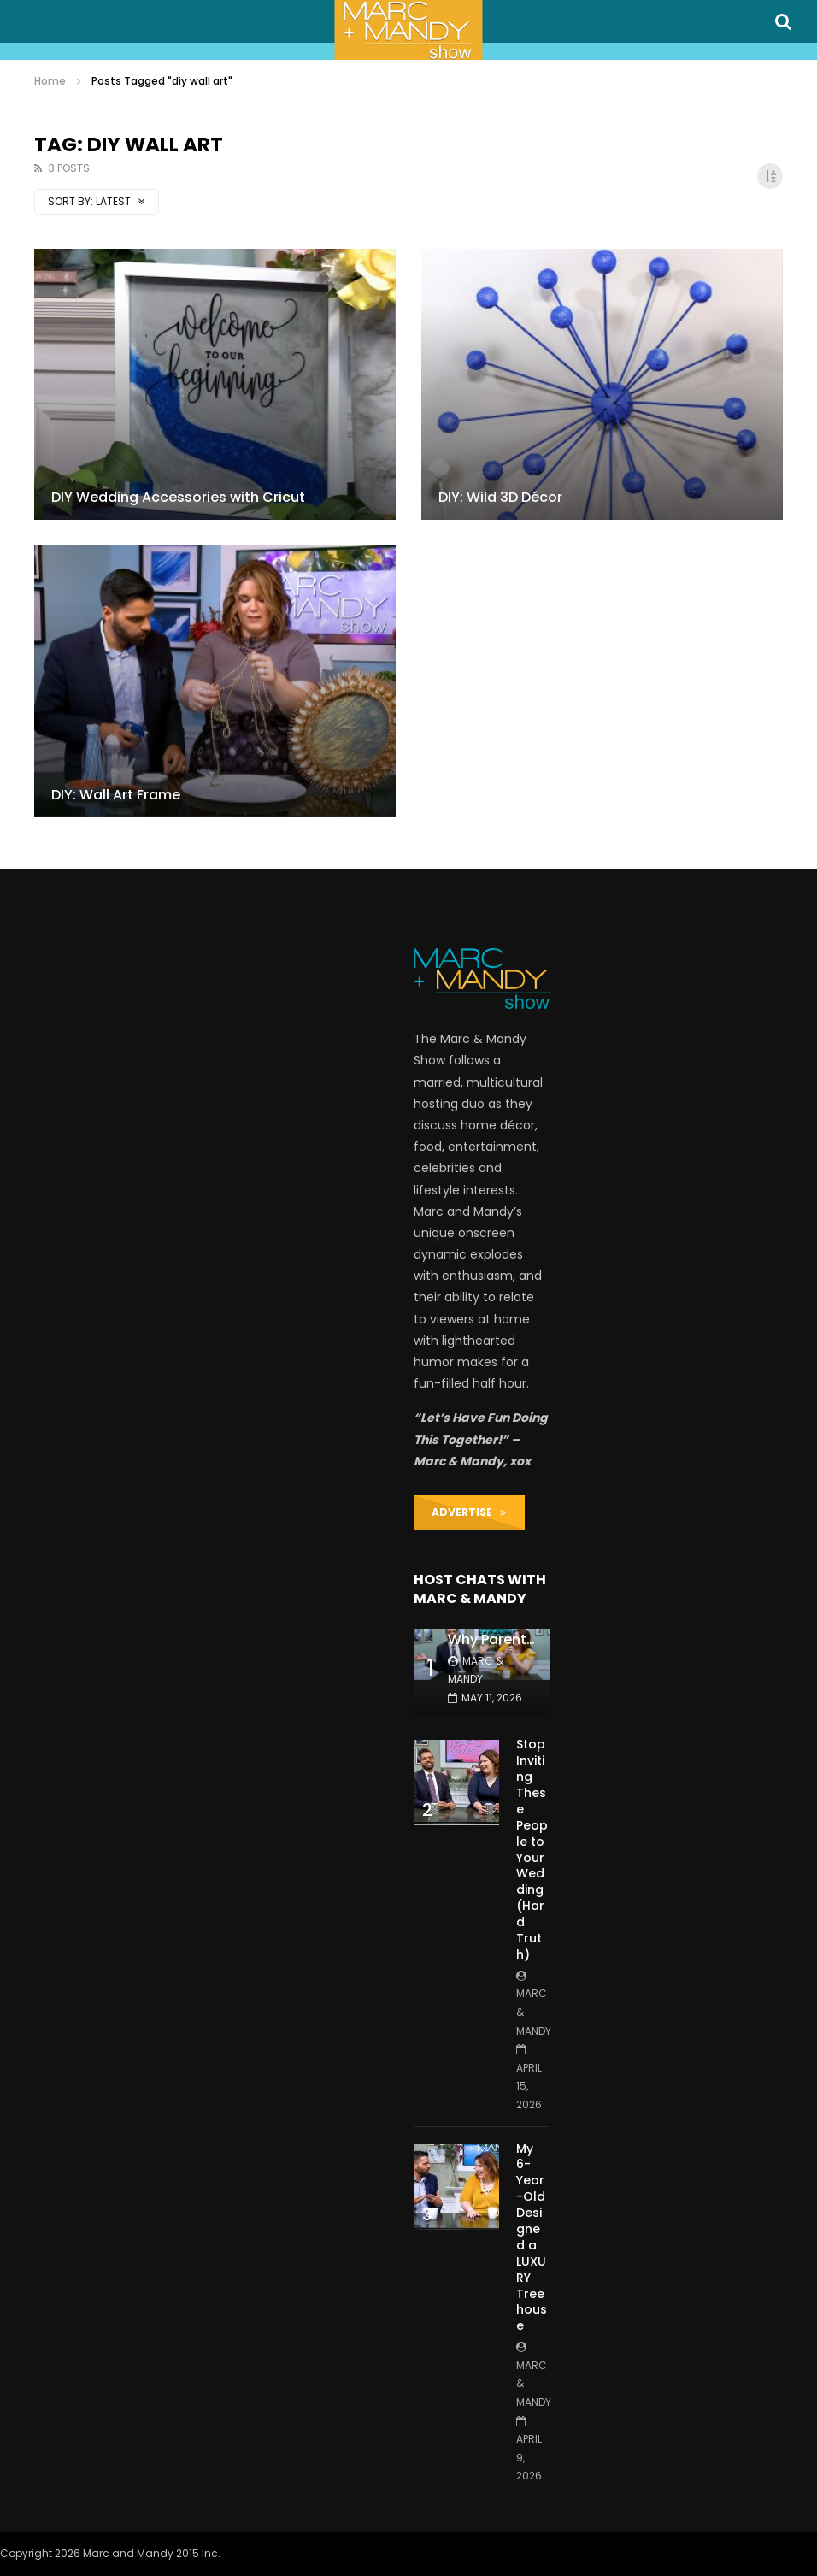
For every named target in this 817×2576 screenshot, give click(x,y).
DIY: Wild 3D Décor (500, 497)
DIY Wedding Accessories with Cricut (178, 497)
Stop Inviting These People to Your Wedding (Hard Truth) (532, 1849)
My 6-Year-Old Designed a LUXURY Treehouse (531, 2237)
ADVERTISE (469, 1512)
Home (50, 81)
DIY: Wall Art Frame (115, 795)
